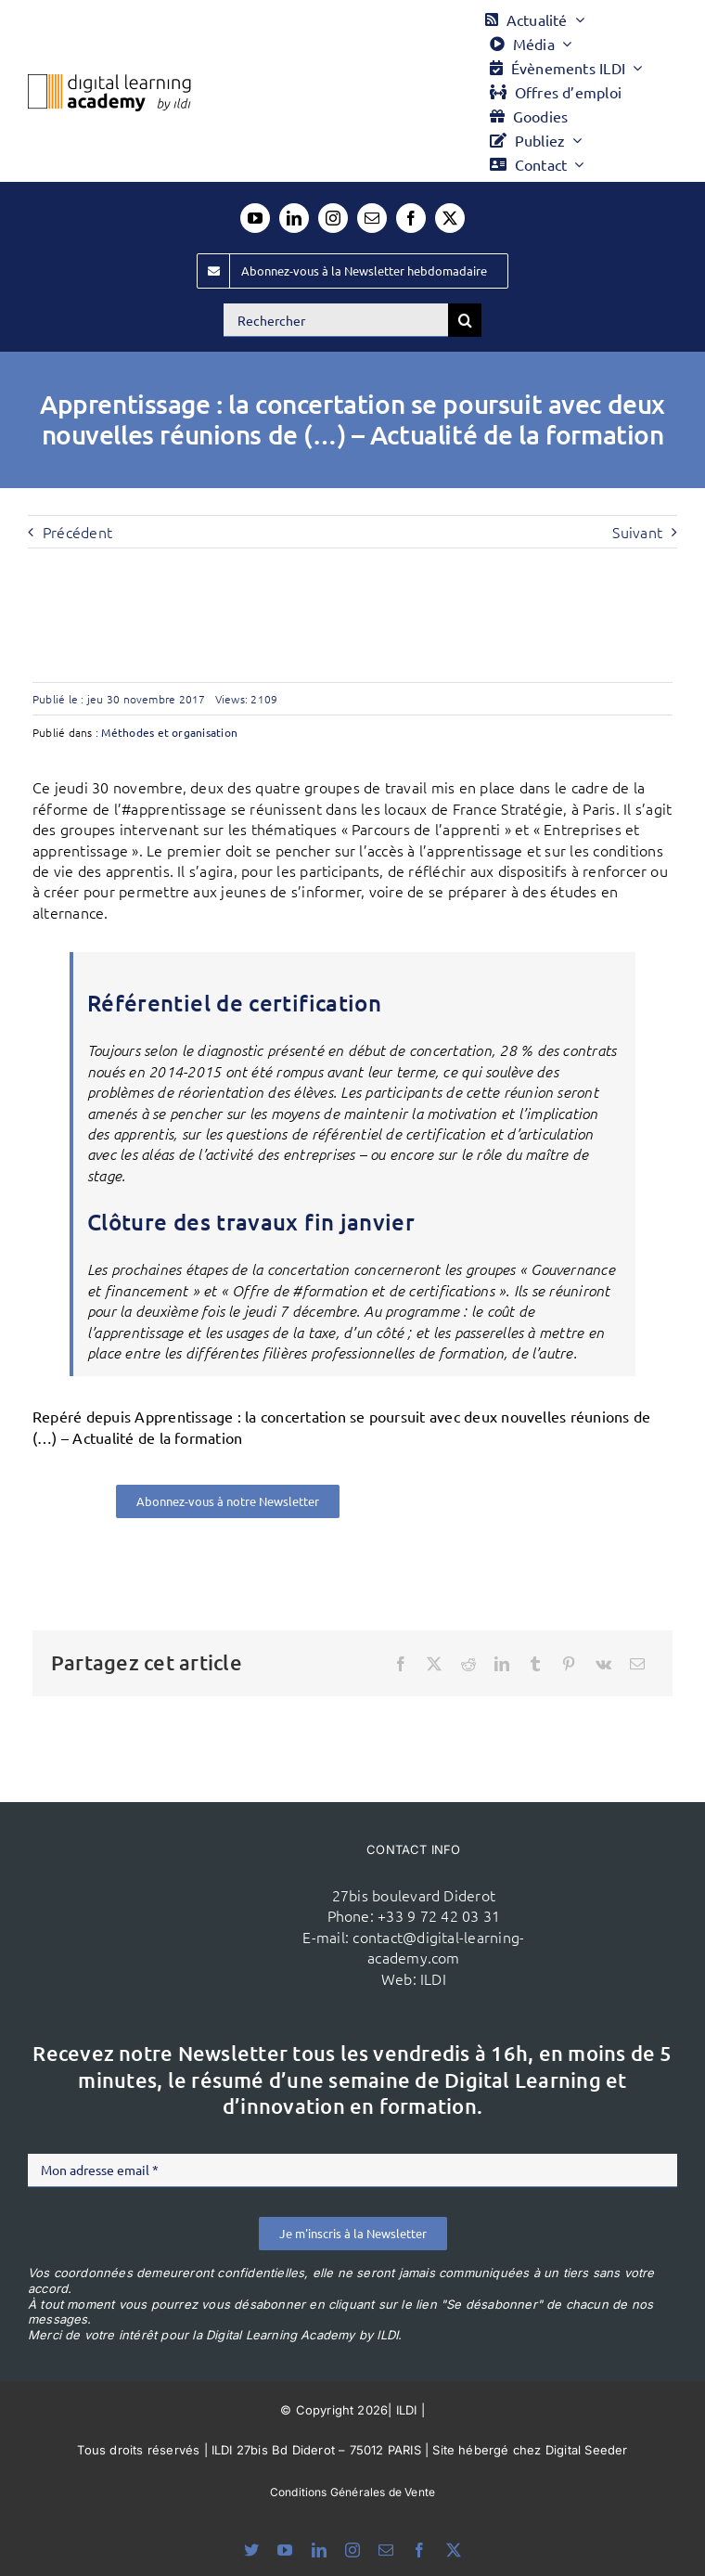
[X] (434, 1664)
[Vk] (603, 1664)
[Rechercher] (336, 320)
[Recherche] (464, 320)
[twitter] (450, 218)
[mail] (372, 218)
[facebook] (411, 218)
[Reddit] (468, 1664)
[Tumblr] (535, 1664)
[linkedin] (294, 218)
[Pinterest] (568, 1664)
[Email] (637, 1664)
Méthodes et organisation (169, 732)
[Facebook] (400, 1664)
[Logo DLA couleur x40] (109, 81)
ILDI (433, 1978)
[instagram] (333, 218)
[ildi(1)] (183, 1881)
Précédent (77, 532)
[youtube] (255, 218)
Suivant (637, 532)
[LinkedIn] (502, 1664)
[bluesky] (251, 2550)
